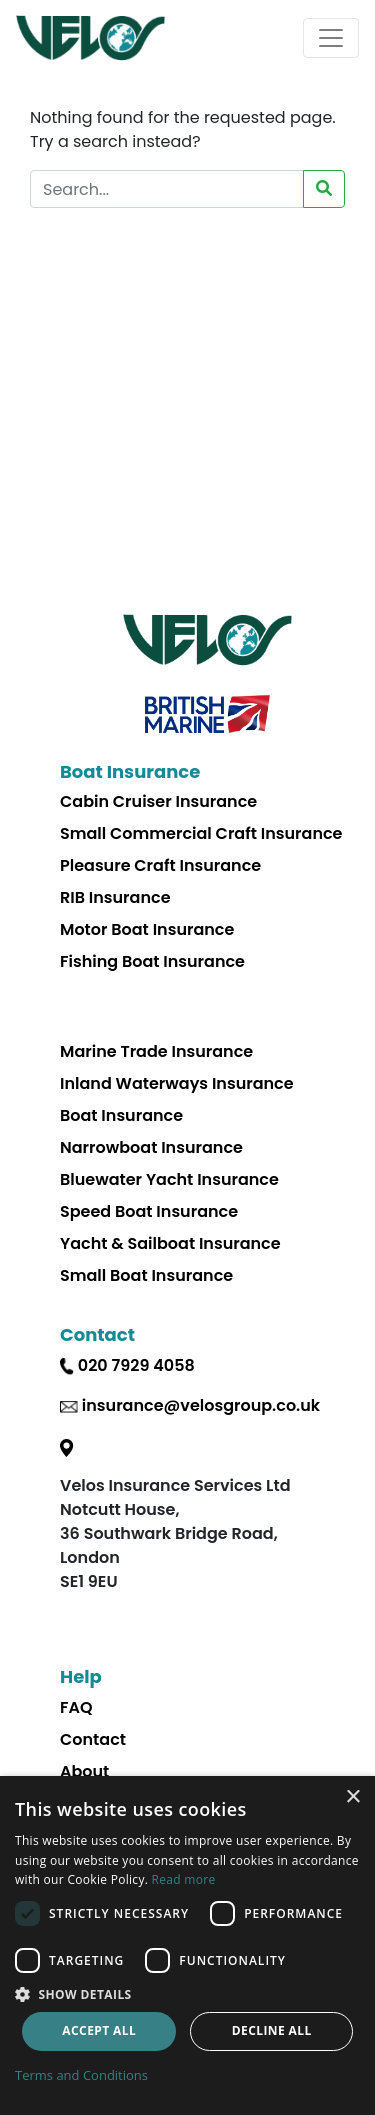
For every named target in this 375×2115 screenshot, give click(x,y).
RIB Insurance (115, 897)
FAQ (76, 1707)
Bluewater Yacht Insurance (169, 1179)
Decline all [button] (272, 2030)
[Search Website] (167, 189)
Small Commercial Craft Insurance (201, 833)
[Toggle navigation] (331, 38)
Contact (93, 1739)
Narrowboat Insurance (151, 1147)
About (84, 1771)
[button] (187, 1994)
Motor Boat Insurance (147, 929)
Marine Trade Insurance (156, 1051)
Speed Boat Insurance (149, 1211)
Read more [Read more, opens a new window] (184, 1879)
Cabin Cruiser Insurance (158, 801)
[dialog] (187, 1945)
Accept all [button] (99, 2030)
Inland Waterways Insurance (177, 1083)
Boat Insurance (121, 1115)
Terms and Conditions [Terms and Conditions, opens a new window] (81, 2075)
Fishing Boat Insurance (152, 961)
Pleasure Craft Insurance (160, 865)
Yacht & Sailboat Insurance (170, 1243)
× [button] (352, 1797)
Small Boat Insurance (146, 1275)
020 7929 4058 (136, 1365)
